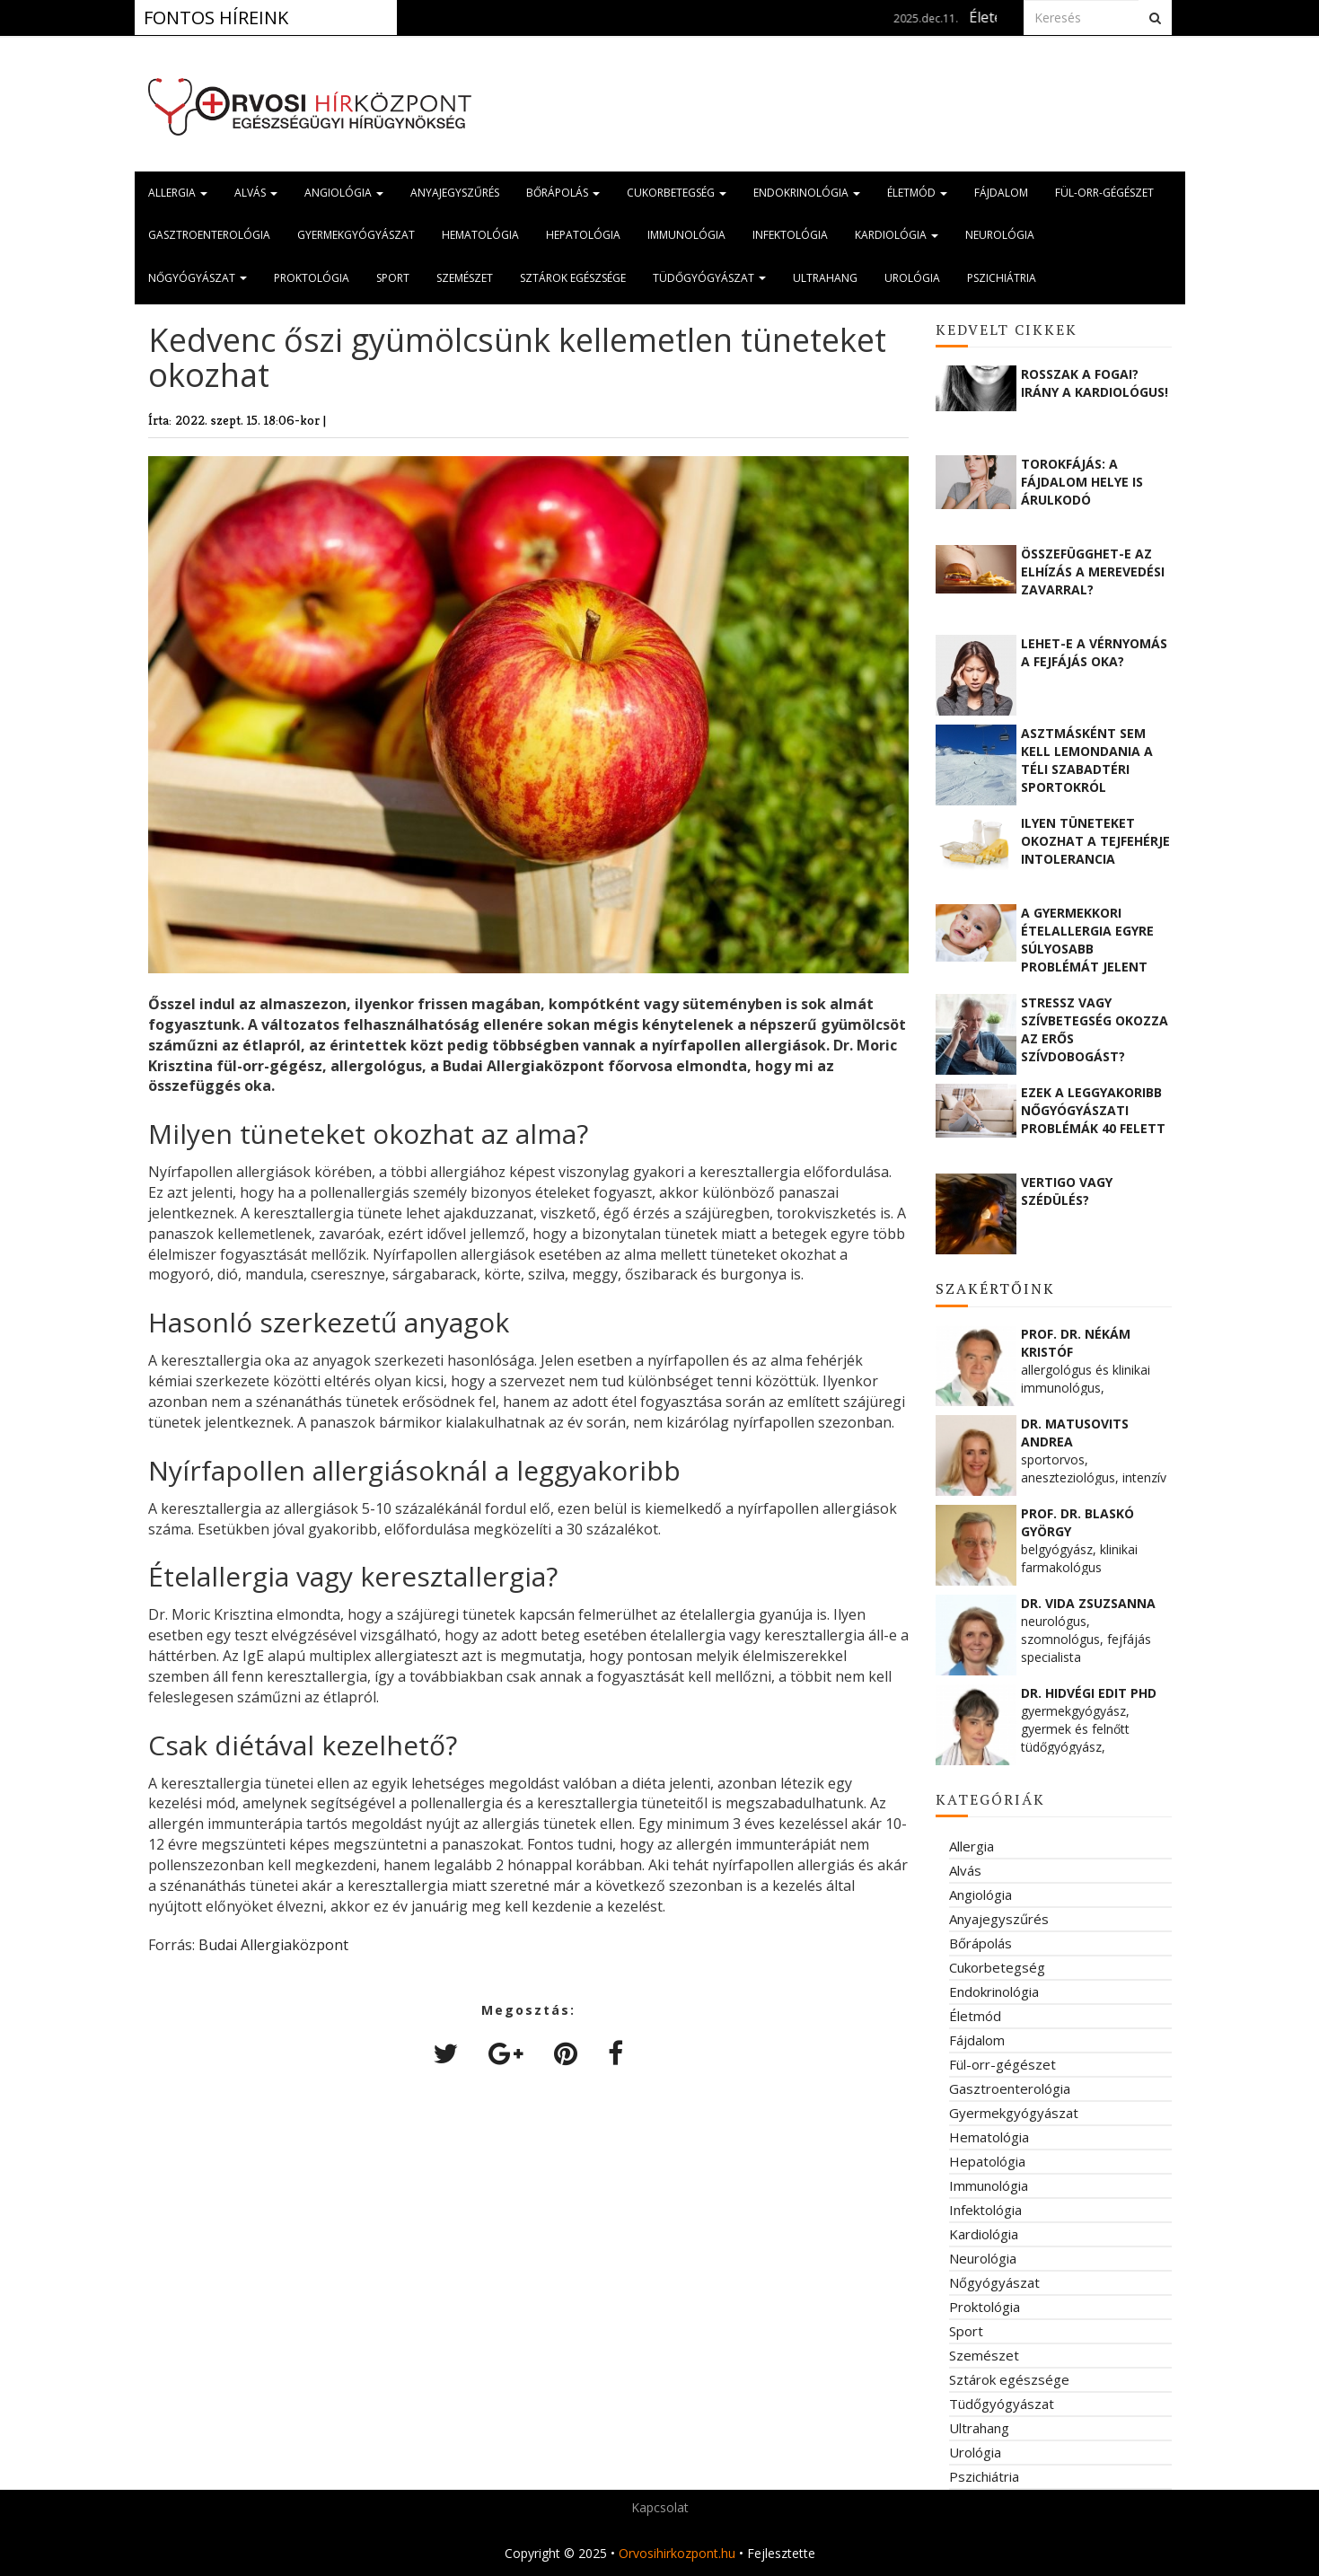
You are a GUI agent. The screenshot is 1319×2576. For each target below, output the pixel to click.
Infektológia (790, 234)
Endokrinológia (806, 192)
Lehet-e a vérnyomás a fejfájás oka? (1094, 652)
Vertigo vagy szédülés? (1066, 1191)
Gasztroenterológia (209, 234)
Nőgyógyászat (197, 278)
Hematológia (480, 234)
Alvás (255, 192)
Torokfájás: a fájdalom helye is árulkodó (1082, 481)
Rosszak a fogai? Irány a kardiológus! (1094, 382)
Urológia (912, 278)
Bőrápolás (563, 192)
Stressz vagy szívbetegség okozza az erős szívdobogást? (1094, 1029)
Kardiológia (896, 234)
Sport (392, 278)
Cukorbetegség (676, 192)
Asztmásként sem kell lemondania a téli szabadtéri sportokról (1087, 760)
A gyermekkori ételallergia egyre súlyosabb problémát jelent (1087, 939)
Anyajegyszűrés (454, 192)
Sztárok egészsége (573, 278)
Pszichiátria (1001, 278)
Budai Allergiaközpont (273, 1945)
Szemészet (464, 278)
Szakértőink (995, 1288)
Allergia (177, 192)
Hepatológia (583, 234)
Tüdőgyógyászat (709, 278)
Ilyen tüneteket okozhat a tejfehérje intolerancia (1095, 840)
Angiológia (343, 192)
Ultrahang (825, 278)
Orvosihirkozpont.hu (677, 2553)
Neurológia (999, 234)
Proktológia (311, 278)
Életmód (917, 192)
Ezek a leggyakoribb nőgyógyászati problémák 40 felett (1093, 1110)
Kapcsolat (660, 2507)
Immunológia (686, 234)
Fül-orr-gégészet (1104, 192)
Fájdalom (1001, 192)
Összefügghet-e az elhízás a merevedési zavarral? (1093, 571)
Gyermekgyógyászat (356, 234)
